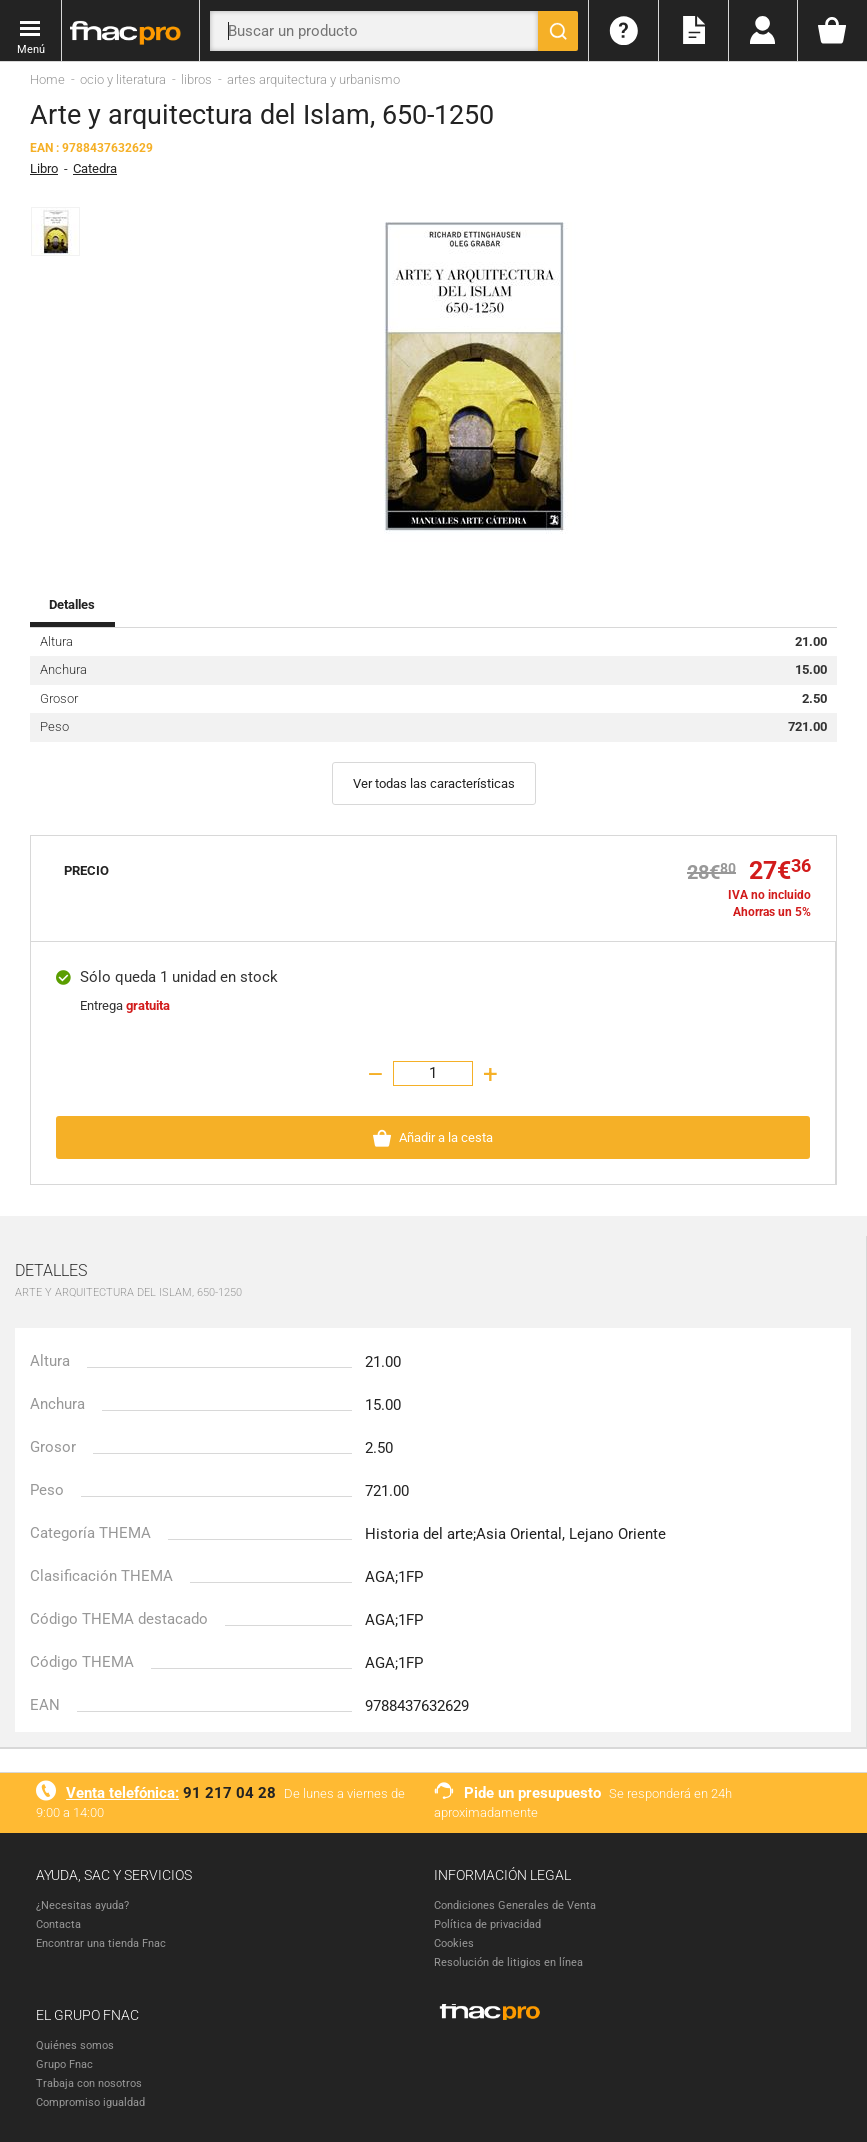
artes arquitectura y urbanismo (313, 78)
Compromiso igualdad (90, 2101)
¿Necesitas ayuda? (82, 1904)
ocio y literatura (123, 78)
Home (47, 78)
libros (196, 78)
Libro (44, 167)
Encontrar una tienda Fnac (101, 1942)
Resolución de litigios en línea (508, 1961)
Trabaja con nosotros (89, 2082)
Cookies (454, 1942)
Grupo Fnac (64, 2063)
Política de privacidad (487, 1923)
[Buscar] (558, 31)
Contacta (58, 1923)
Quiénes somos (75, 2044)
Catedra (95, 167)
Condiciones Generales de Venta (515, 1904)
